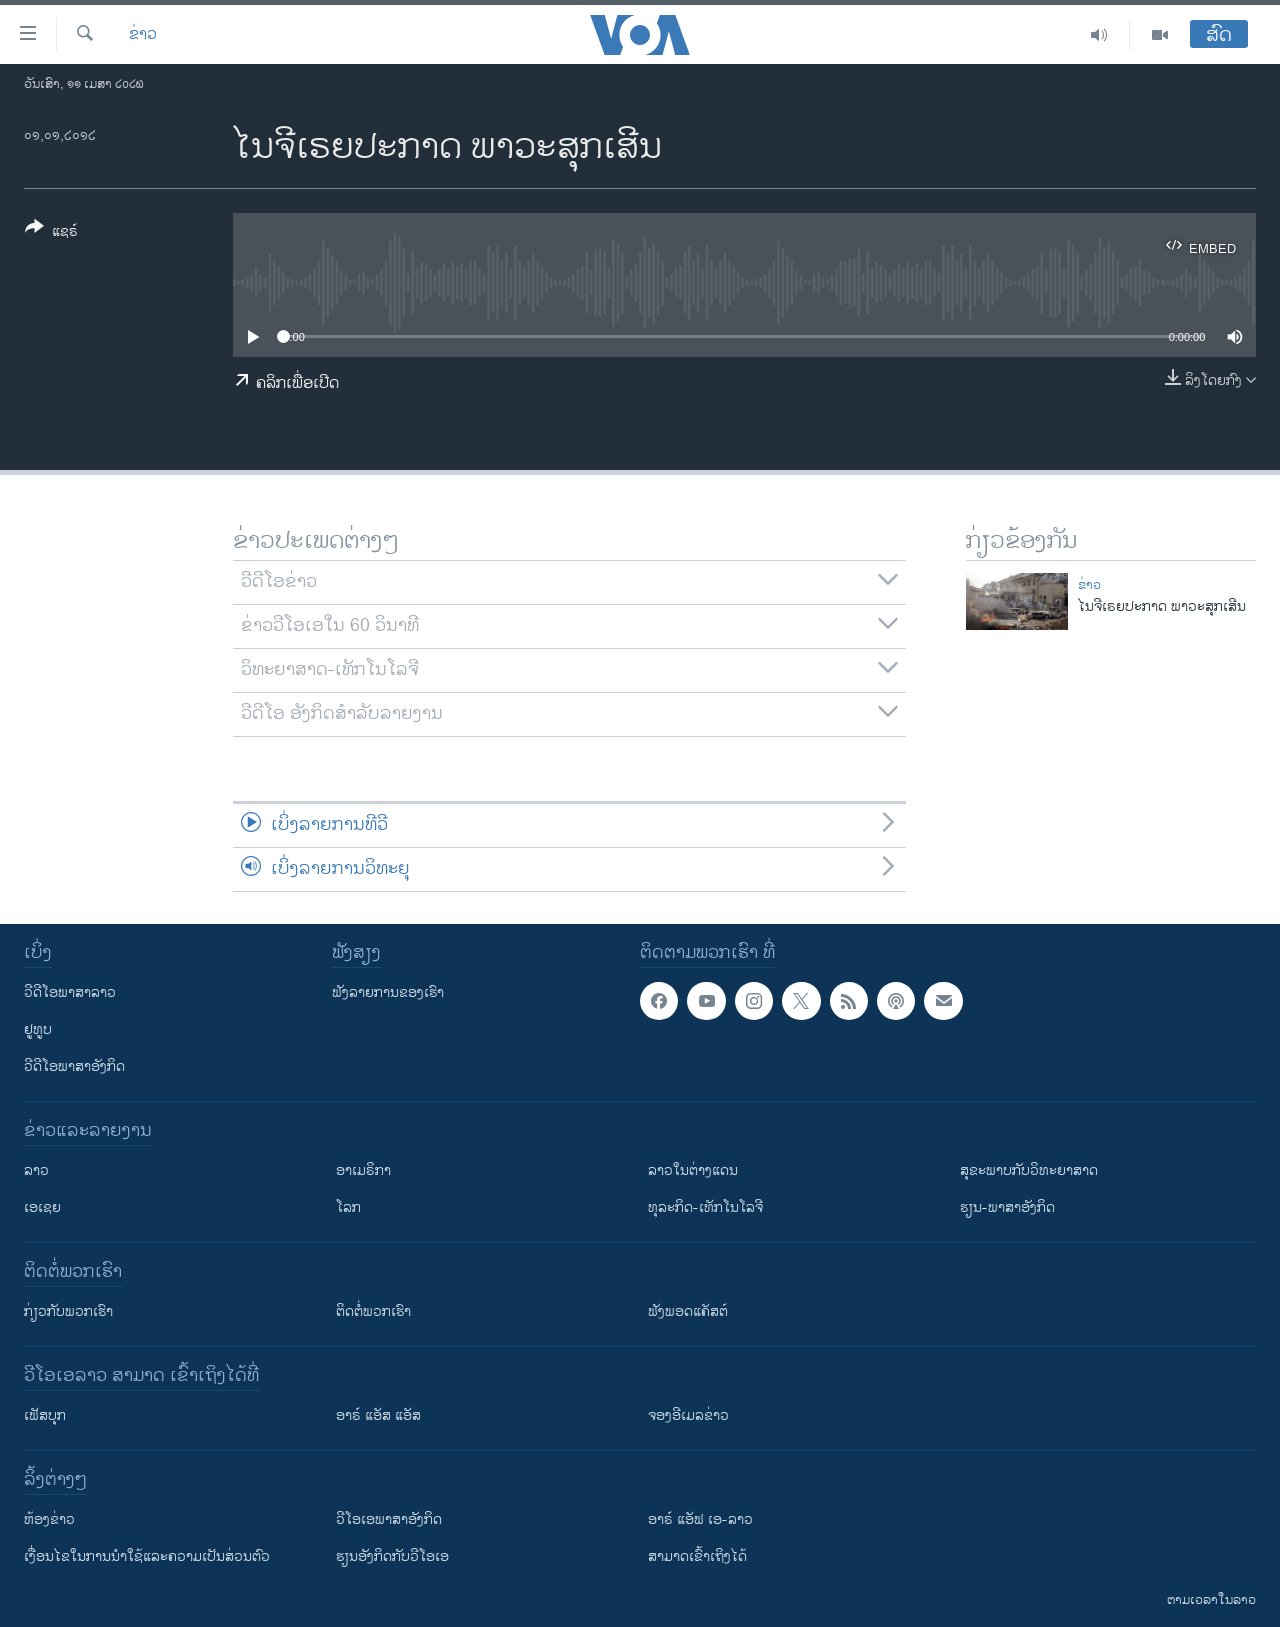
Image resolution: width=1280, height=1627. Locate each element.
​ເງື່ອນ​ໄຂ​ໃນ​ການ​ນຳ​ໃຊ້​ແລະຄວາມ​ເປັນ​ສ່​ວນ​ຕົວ (147, 1556)
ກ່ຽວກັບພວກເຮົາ (68, 1311)
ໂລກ (348, 1207)
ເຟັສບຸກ (45, 1415)
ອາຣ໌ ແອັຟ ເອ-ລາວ (700, 1519)
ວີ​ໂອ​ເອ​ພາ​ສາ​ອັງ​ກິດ (389, 1519)
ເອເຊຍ (42, 1207)
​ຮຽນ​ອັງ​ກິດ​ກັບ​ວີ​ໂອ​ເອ (392, 1556)
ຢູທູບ (38, 1029)
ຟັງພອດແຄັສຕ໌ (688, 1311)
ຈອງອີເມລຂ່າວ (688, 1415)
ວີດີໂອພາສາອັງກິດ (74, 1066)
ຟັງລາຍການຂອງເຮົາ (388, 992)
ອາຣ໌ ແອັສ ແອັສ (378, 1415)
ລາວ (36, 1170)
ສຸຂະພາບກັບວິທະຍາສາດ (1029, 1170)
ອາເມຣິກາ (363, 1170)
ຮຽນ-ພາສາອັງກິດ (1007, 1207)
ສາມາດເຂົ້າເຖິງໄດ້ (697, 1556)
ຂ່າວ (143, 35)
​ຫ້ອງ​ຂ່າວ (49, 1519)
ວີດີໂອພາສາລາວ (70, 992)
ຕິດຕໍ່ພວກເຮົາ (373, 1311)
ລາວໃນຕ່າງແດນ (693, 1170)
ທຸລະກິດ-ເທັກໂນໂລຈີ (705, 1207)
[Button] (51, 233)
